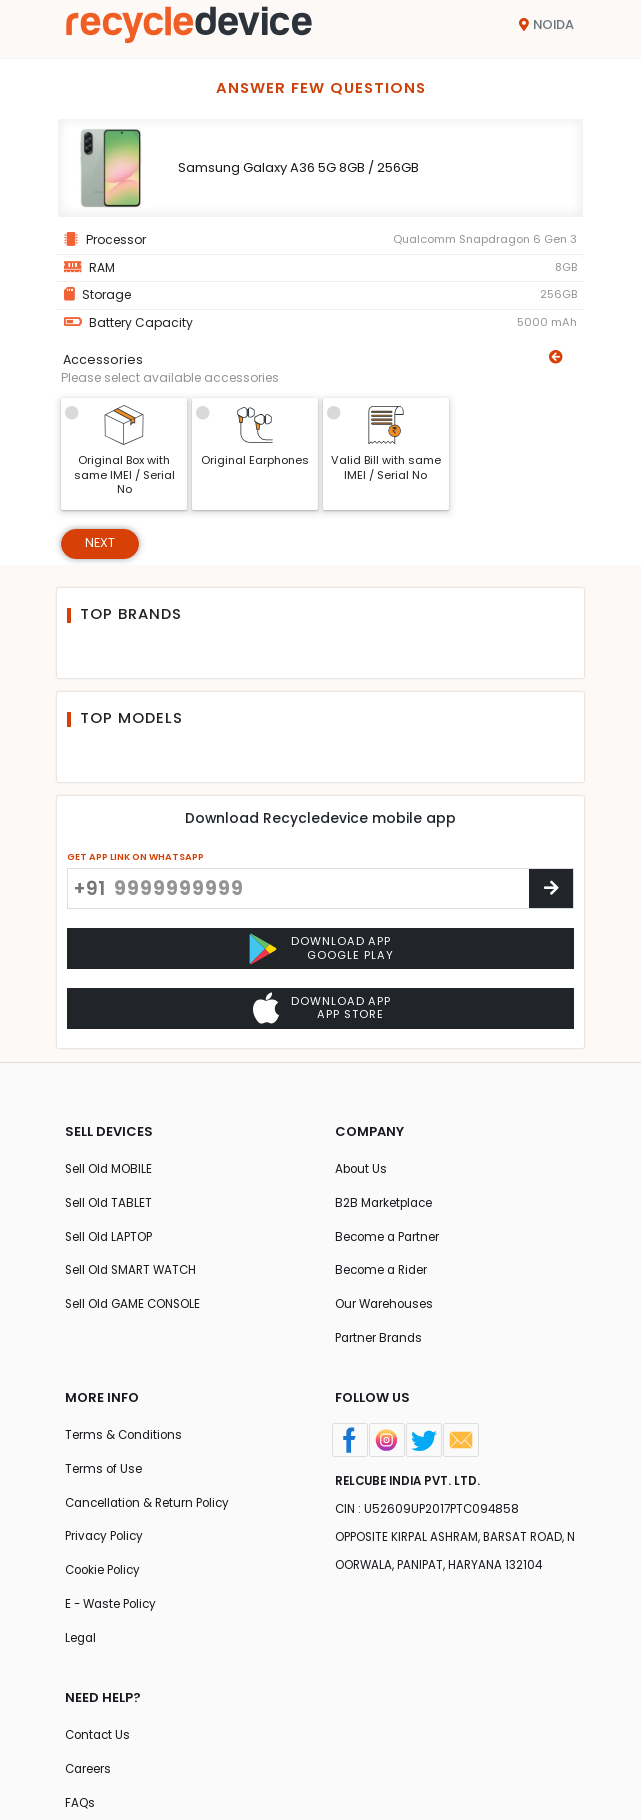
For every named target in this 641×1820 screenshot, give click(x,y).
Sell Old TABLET (109, 1205)
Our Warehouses (385, 1310)
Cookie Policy (105, 1582)
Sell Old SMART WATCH (133, 1275)
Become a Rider (383, 1275)
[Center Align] (551, 889)
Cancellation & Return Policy (151, 1513)
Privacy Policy (107, 1548)
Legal (81, 1652)
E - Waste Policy (113, 1617)
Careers (89, 1785)
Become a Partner (389, 1240)
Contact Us (99, 1751)
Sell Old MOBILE (109, 1171)
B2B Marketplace (385, 1205)
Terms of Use (104, 1478)
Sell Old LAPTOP (110, 1240)
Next (100, 544)
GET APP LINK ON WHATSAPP (135, 857)
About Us (362, 1171)
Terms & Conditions (125, 1443)
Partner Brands (380, 1344)
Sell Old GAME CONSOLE (135, 1310)
